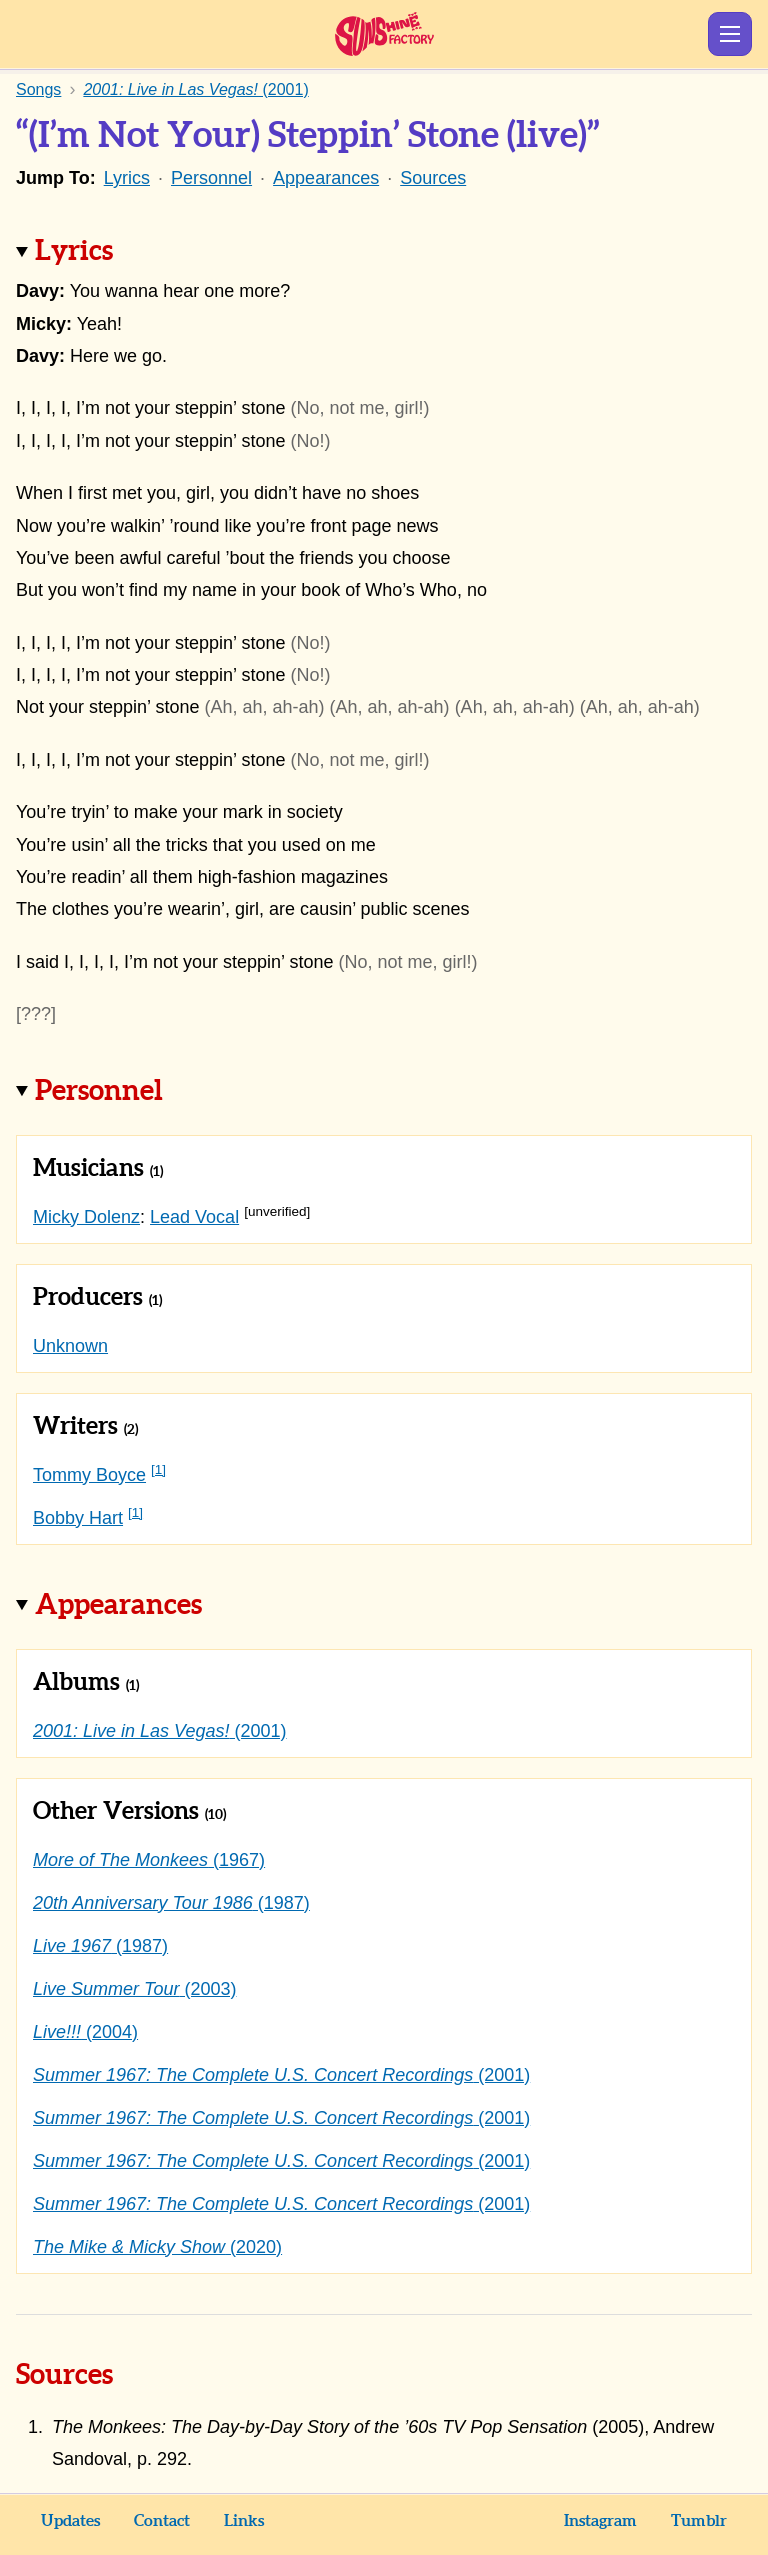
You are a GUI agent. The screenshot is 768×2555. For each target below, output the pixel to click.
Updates (70, 2521)
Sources (433, 178)
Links (244, 2521)
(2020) (157, 2247)
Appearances (326, 178)
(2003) (134, 1989)
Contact (162, 2521)
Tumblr (699, 2521)
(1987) (171, 1903)
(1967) (149, 1860)
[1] (158, 1469)
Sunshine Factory (384, 34)
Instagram (600, 2521)
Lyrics (127, 178)
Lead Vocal (194, 1217)
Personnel (211, 178)
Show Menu (730, 34)
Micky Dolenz (86, 1217)
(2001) (160, 1731)
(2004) (85, 2032)
